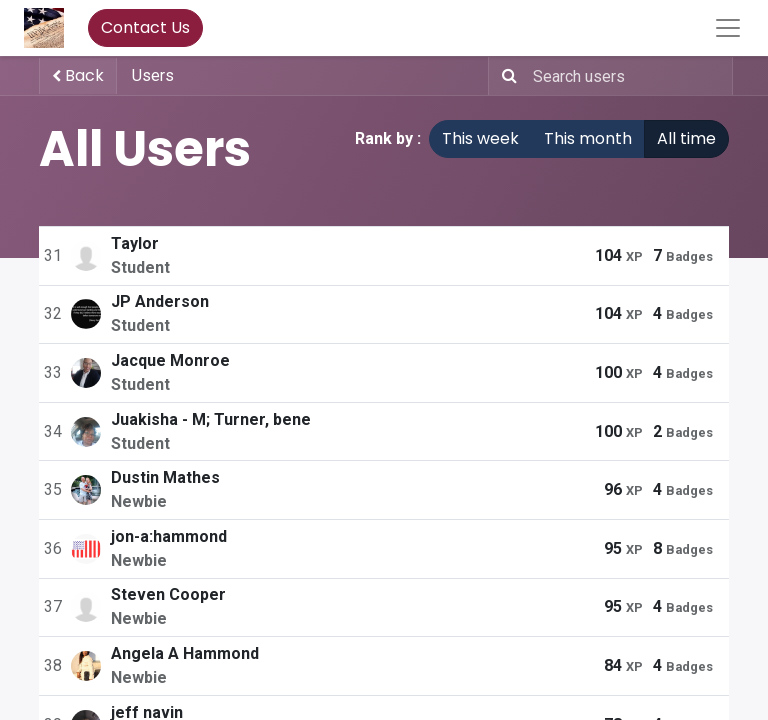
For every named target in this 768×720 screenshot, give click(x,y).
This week (480, 138)
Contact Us (145, 27)
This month (588, 138)
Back (78, 75)
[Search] (505, 76)
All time (686, 138)
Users (153, 75)
